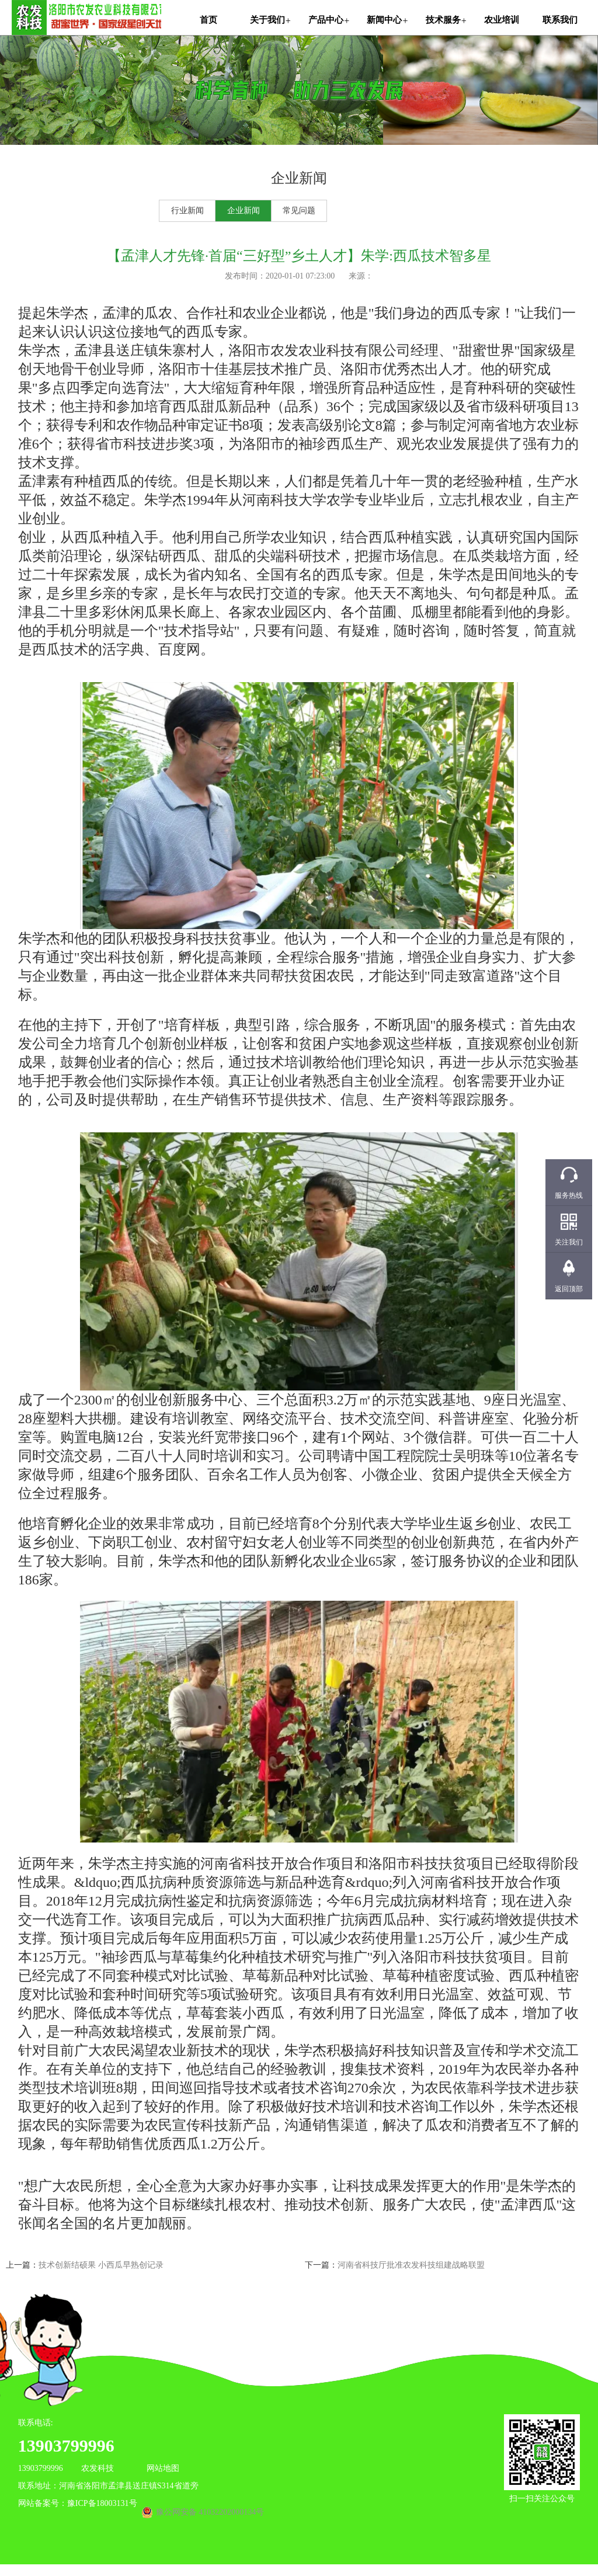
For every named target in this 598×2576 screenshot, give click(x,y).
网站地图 (163, 2468)
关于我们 (267, 20)
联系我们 (560, 20)
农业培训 (501, 20)
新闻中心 (384, 20)
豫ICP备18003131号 (102, 2503)
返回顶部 (569, 1289)
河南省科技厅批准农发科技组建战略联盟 (411, 2265)
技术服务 (443, 20)
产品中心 (325, 20)
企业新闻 (243, 210)
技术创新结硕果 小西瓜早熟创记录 (101, 2265)
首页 (208, 20)
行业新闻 (187, 210)
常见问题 (299, 210)
